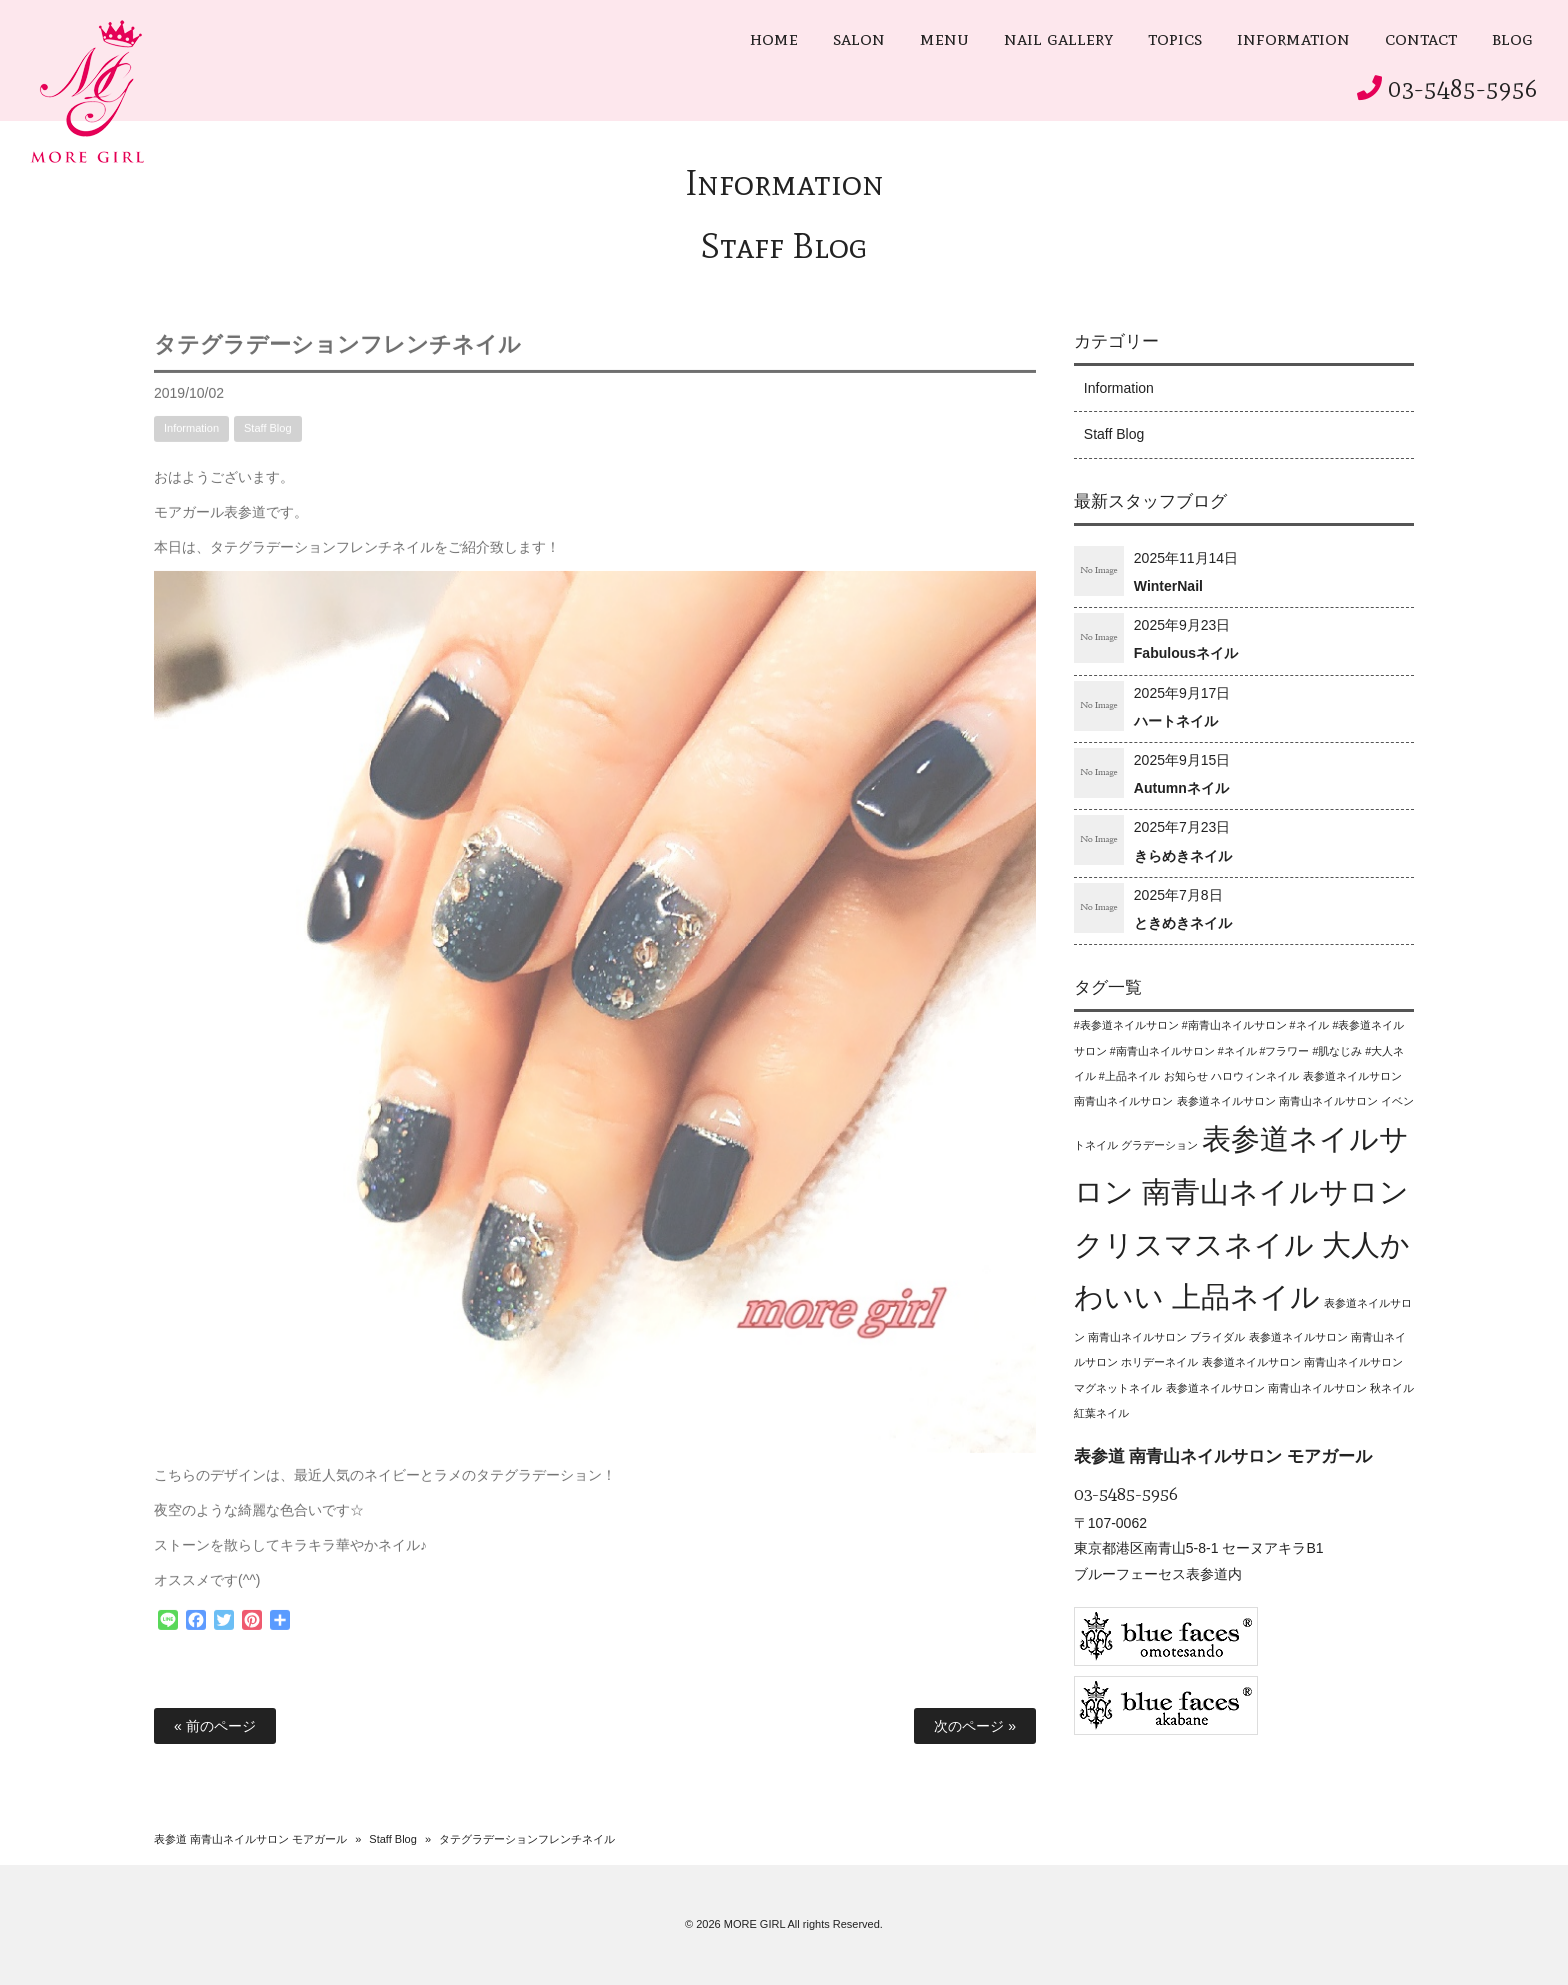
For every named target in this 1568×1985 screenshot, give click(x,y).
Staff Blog (784, 245)
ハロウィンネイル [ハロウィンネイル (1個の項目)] (1255, 1076)
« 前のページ (215, 1726)
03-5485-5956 (1463, 88)
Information (784, 182)
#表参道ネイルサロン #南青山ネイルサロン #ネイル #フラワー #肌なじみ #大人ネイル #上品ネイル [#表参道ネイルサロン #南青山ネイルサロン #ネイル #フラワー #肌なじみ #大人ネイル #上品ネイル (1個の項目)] (1239, 1050)
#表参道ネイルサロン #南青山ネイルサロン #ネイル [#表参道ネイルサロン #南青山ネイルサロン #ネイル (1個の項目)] (1201, 1025)
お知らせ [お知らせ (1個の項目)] (1186, 1076)
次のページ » (975, 1726)
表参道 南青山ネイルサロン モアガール (250, 1839)
